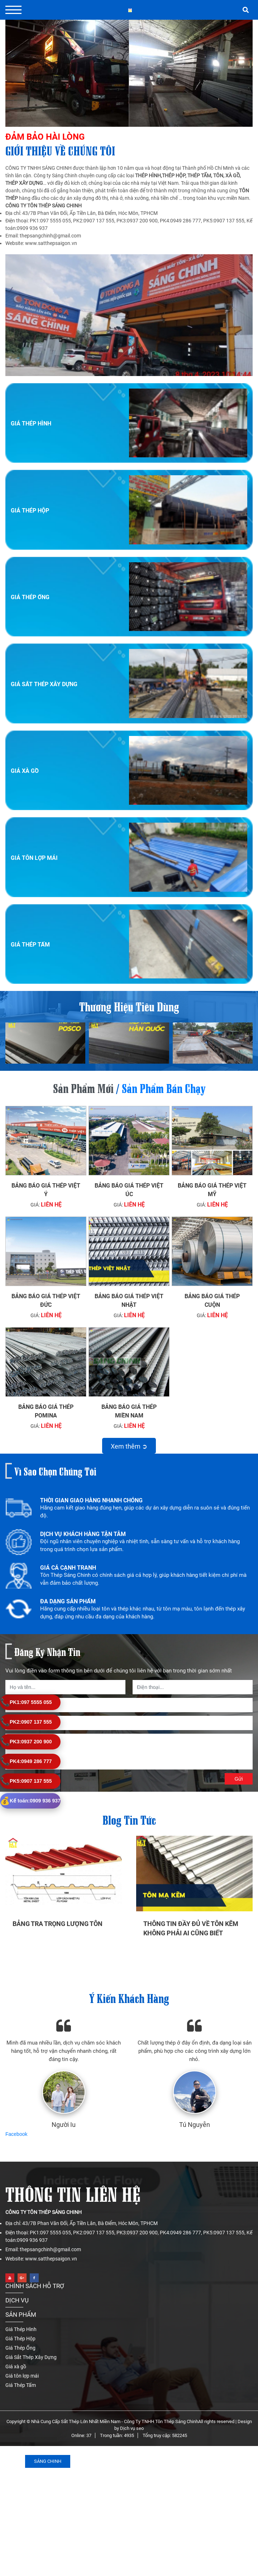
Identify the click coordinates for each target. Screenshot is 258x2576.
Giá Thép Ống (30, 597)
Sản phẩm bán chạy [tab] (163, 1087)
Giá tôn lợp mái (34, 857)
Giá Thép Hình (31, 423)
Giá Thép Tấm (30, 944)
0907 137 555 (26, 1722)
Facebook (16, 2134)
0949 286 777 (26, 1761)
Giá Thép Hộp (30, 510)
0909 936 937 (30, 1801)
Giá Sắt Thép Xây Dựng (44, 684)
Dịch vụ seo (132, 2428)
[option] (129, 1512)
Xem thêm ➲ (129, 1446)
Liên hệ (51, 1204)
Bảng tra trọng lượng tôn (57, 1923)
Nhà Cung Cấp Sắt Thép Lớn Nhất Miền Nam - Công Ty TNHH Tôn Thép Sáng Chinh (114, 2421)
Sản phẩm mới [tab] (83, 1087)
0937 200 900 (26, 1742)
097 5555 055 (26, 1702)
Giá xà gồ (25, 770)
